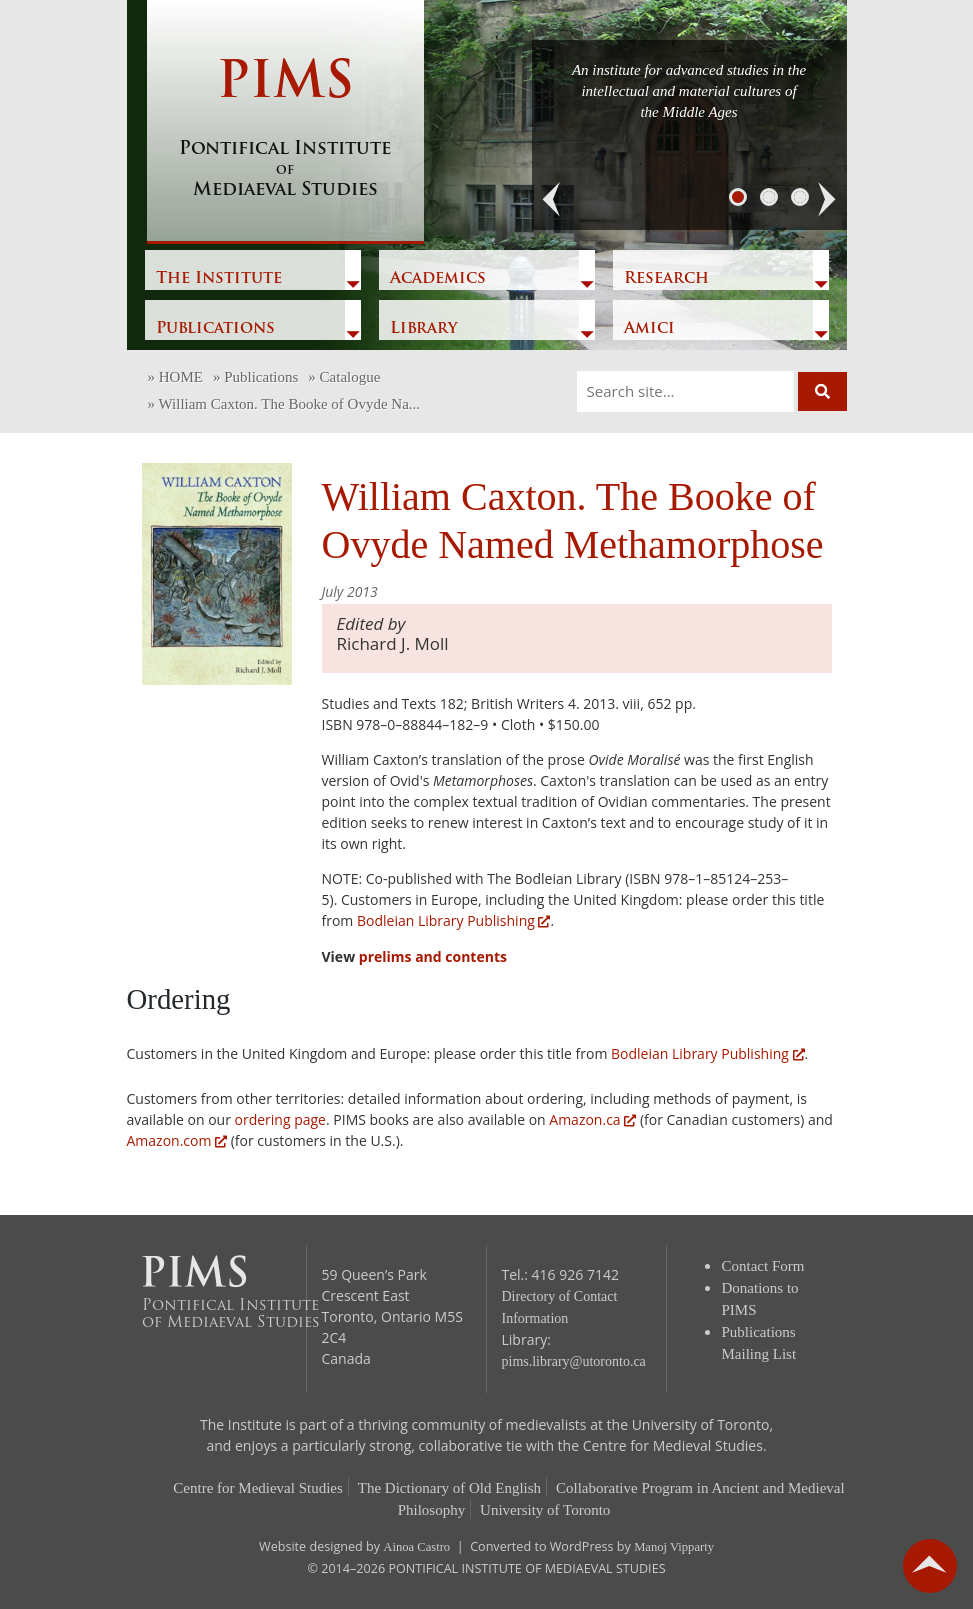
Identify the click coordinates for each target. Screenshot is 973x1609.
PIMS (285, 130)
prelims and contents (433, 956)
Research (666, 279)
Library (423, 329)
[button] (552, 200)
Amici (649, 329)
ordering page (280, 1119)
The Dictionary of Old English (449, 1488)
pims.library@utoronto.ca (574, 1361)
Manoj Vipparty (674, 1547)
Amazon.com (177, 1140)
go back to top (930, 1566)
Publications (215, 329)
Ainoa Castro (416, 1547)
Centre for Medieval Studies (258, 1488)
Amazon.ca (592, 1119)
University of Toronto (545, 1510)
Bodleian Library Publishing (454, 920)
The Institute (219, 279)
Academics (438, 279)
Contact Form (763, 1266)
